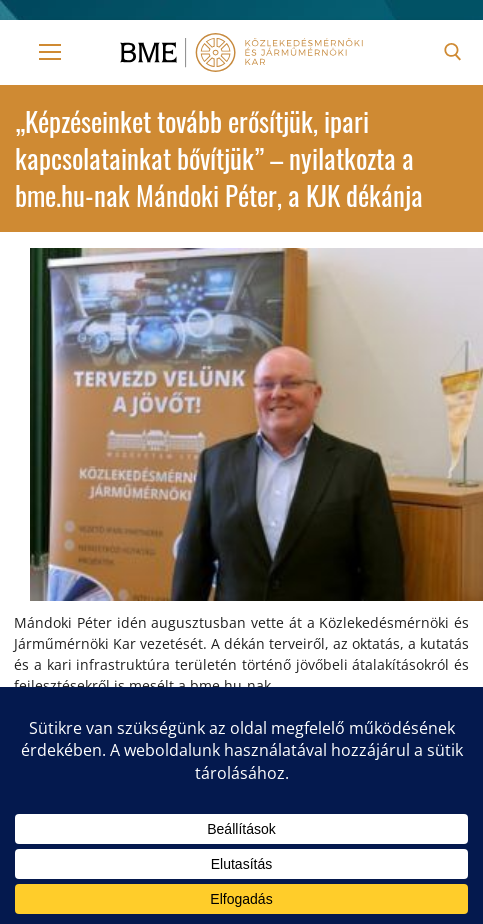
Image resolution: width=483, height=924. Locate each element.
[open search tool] (453, 52)
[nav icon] (50, 52)
